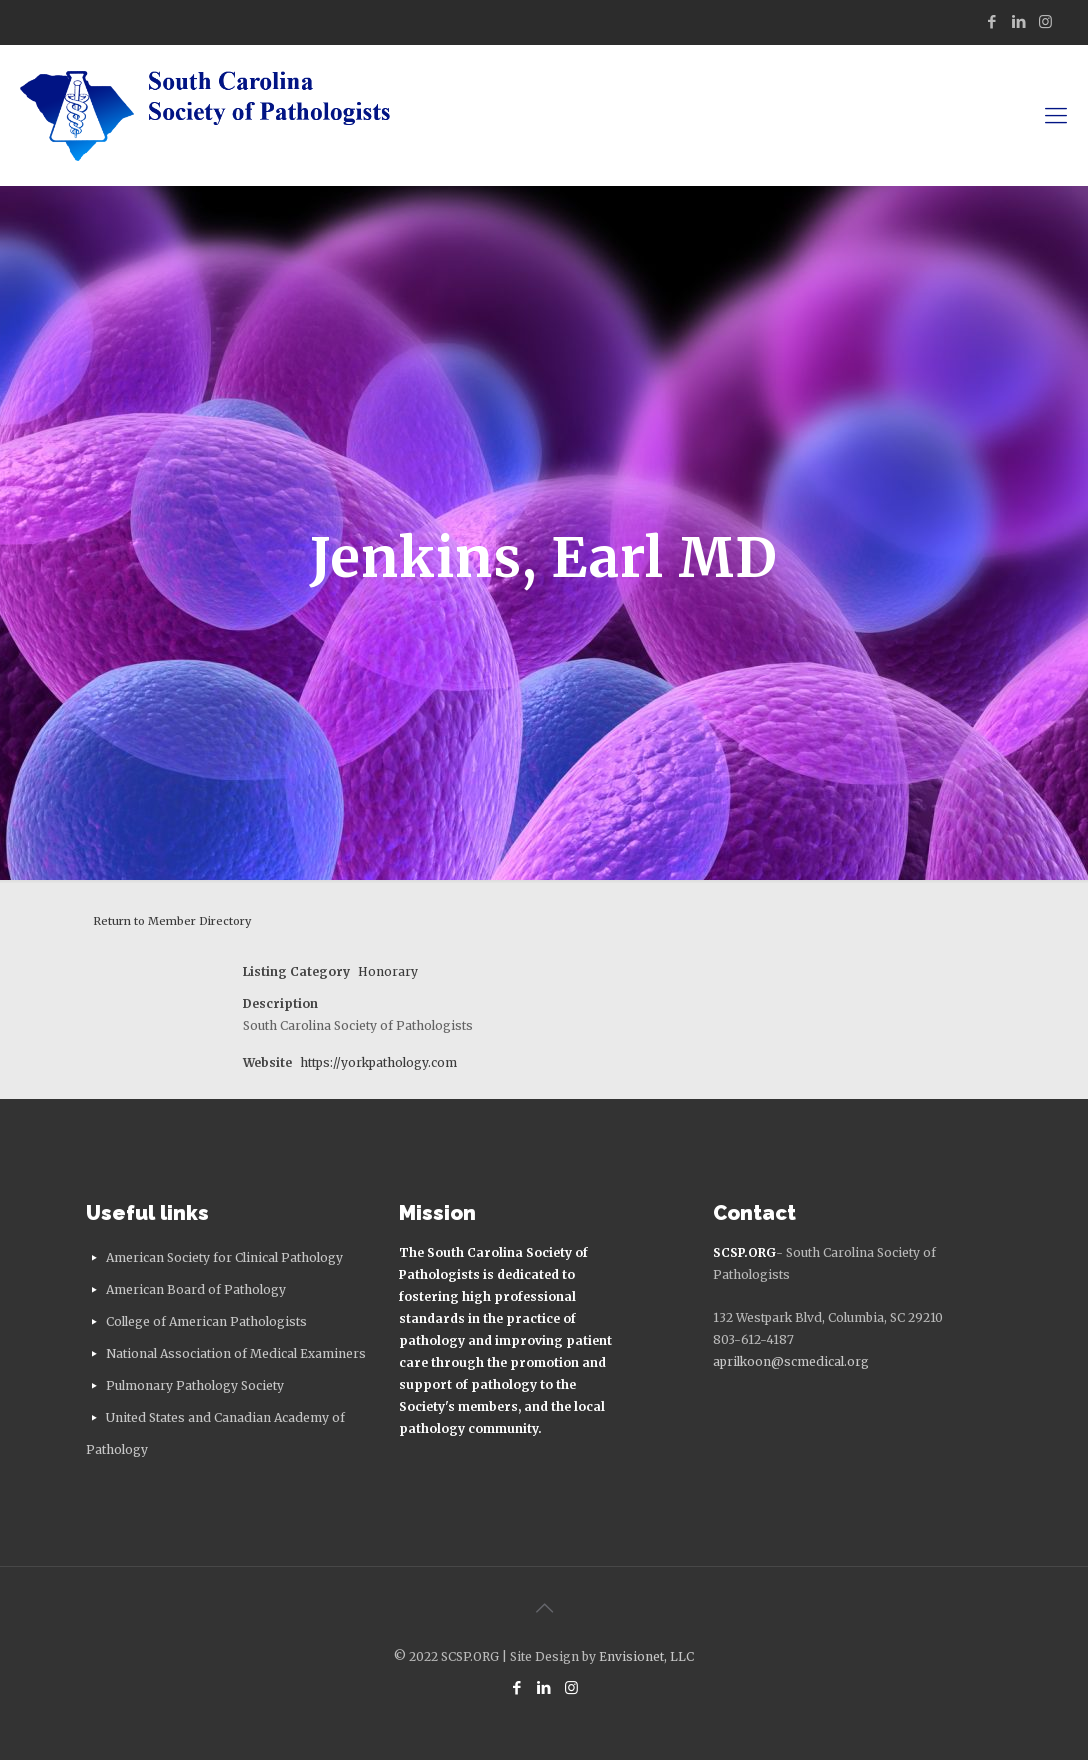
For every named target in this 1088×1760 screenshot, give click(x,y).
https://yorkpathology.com (378, 1062)
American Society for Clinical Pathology (224, 1257)
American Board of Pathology (196, 1289)
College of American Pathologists (206, 1321)
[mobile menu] (1056, 115)
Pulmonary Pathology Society (195, 1385)
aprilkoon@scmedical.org (791, 1361)
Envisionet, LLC (646, 1656)
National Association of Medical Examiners (236, 1353)
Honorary (388, 971)
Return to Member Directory (172, 921)
